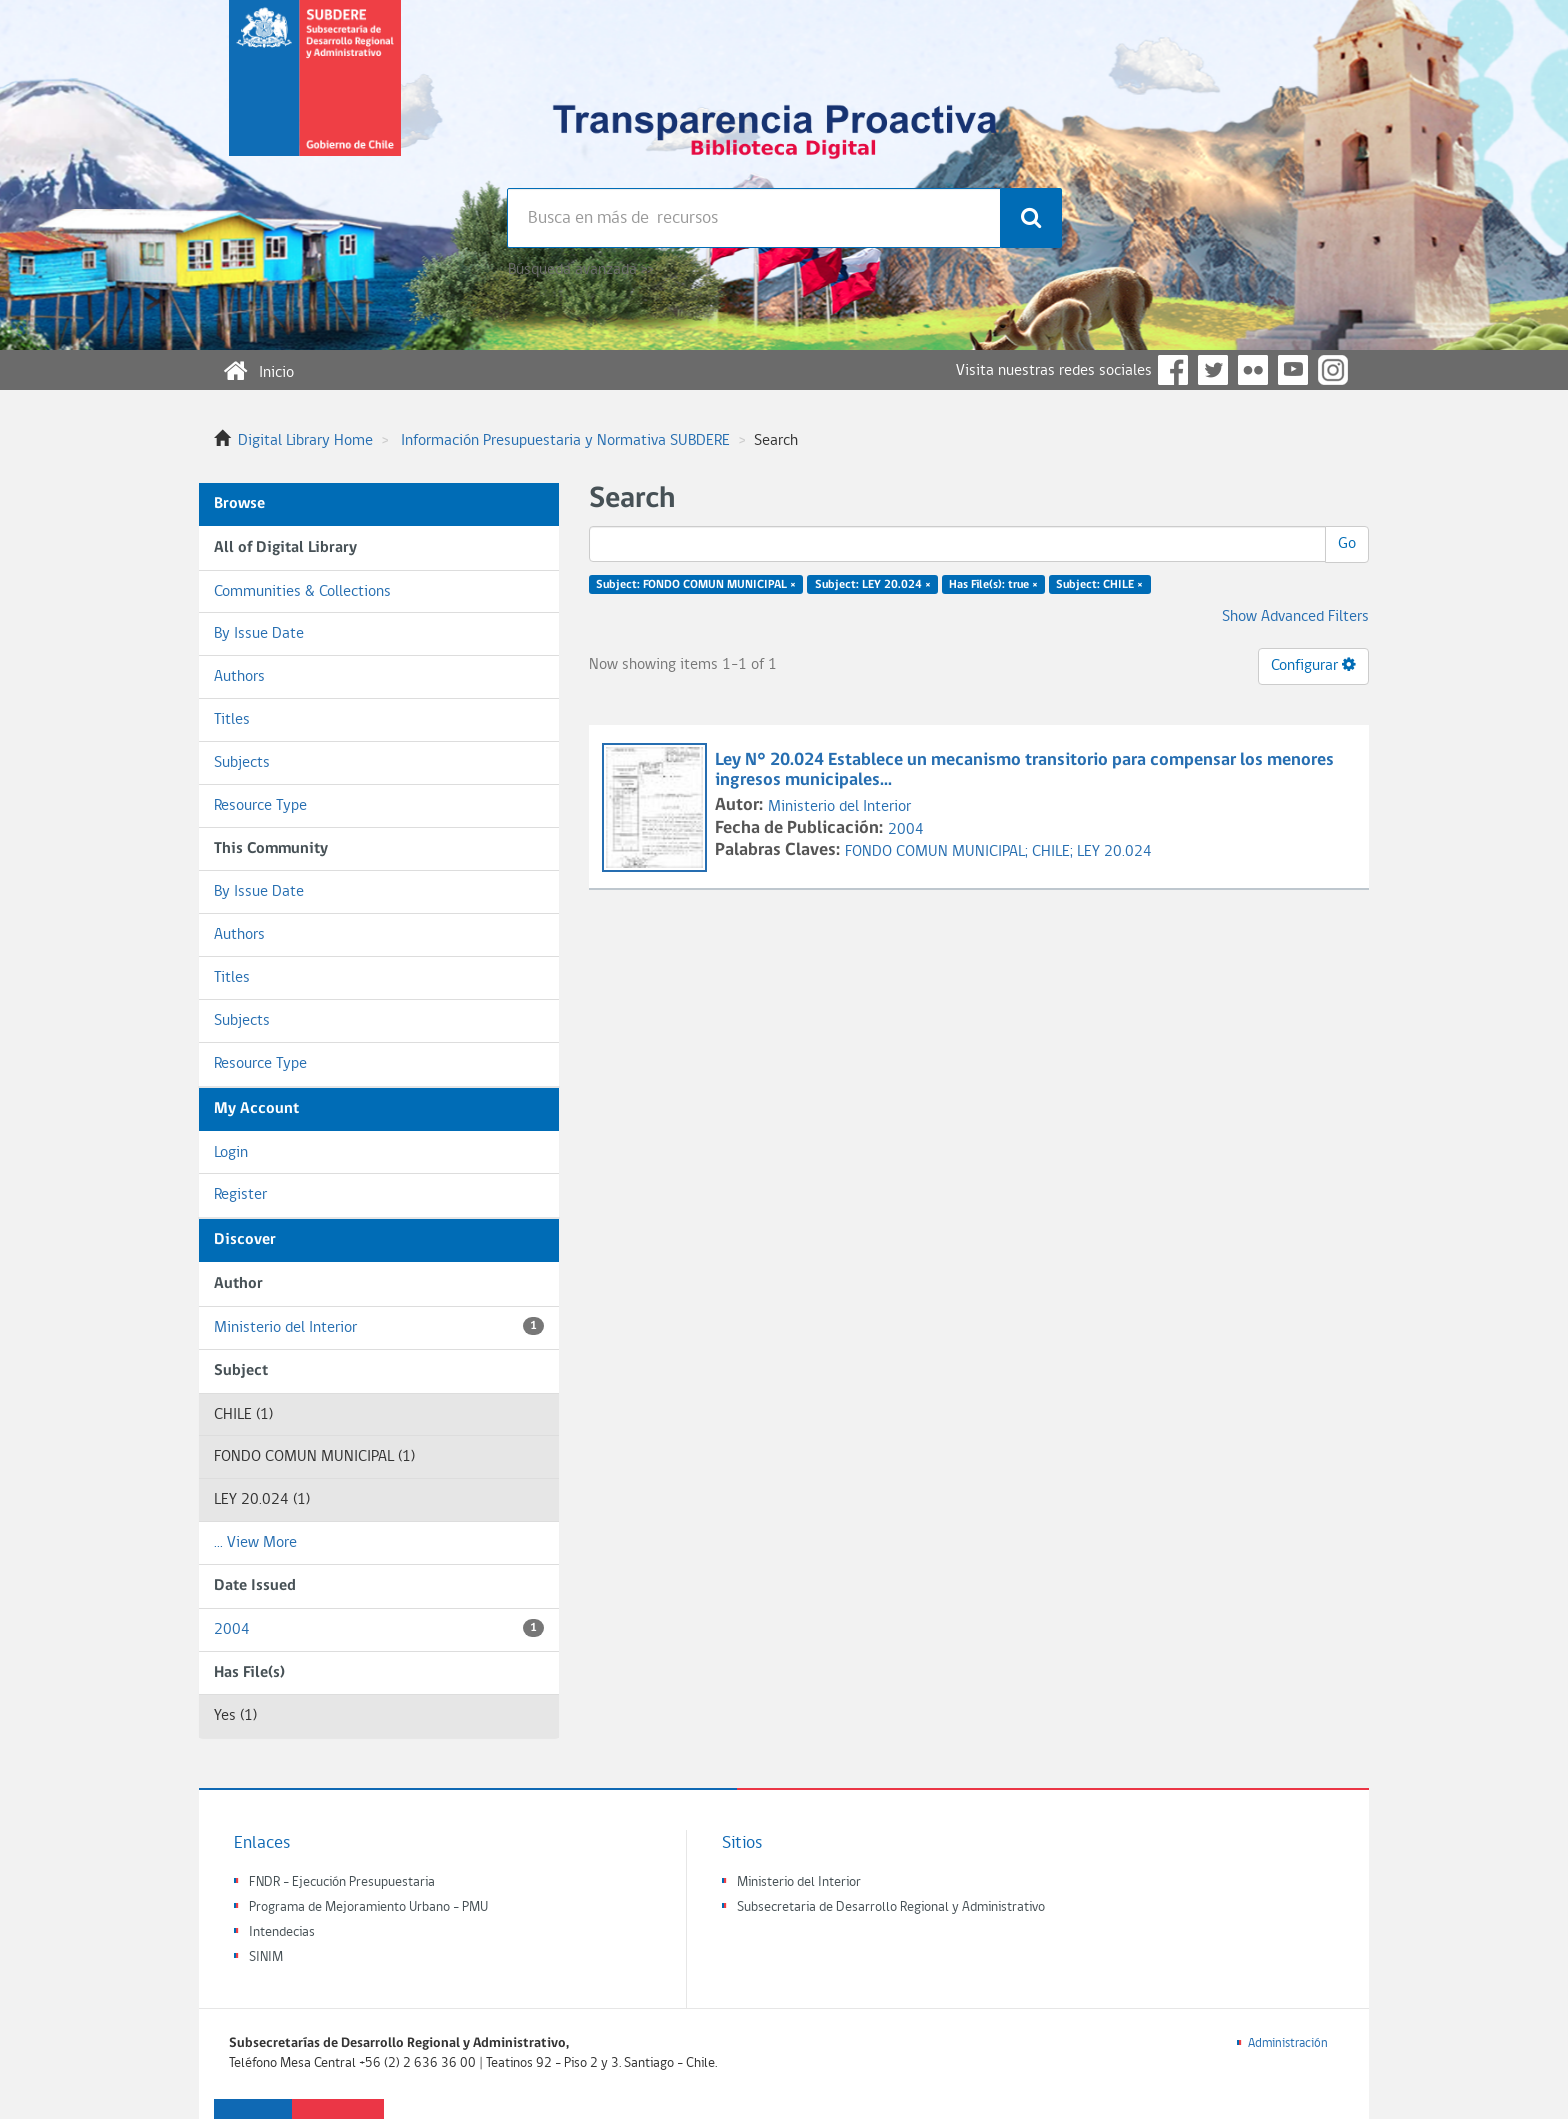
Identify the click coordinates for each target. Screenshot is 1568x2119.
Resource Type (260, 806)
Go (1347, 544)
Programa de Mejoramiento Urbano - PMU (368, 1907)
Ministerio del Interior (379, 1326)
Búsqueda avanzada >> (580, 270)
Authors (239, 677)
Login (231, 1153)
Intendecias (282, 1932)
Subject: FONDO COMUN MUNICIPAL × (696, 585)
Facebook (1173, 370)
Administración (1288, 2043)
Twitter (1213, 370)
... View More (255, 1543)
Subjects (242, 763)
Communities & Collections (302, 592)
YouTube (1293, 370)
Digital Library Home (305, 441)
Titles (232, 720)
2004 (379, 1628)
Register (240, 1195)
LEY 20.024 (1114, 852)
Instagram (1333, 370)
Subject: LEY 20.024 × (873, 585)
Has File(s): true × (993, 585)
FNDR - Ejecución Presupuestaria (342, 1882)
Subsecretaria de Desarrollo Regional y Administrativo (891, 1907)
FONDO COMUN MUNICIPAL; (938, 852)
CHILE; (1054, 852)
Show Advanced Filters (1295, 617)
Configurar (1313, 665)
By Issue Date (259, 634)
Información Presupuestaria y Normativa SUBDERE (565, 441)
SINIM (266, 1957)
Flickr (1253, 370)
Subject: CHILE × (1099, 585)
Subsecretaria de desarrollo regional (315, 94)
